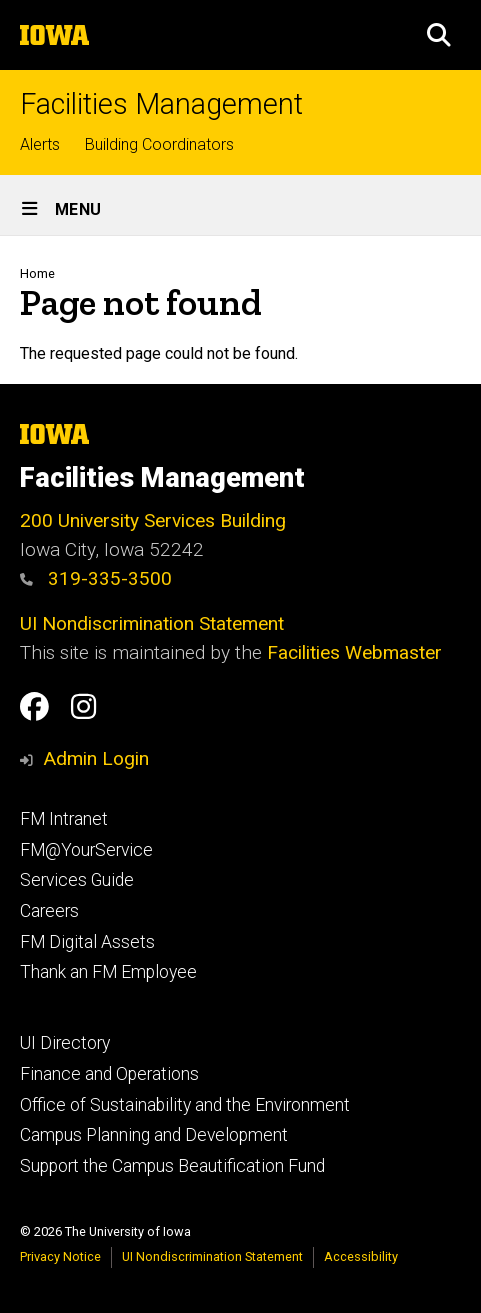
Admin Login (96, 758)
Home (37, 273)
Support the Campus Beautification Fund (172, 1166)
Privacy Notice (60, 1256)
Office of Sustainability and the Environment (185, 1105)
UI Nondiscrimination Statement (152, 623)
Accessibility (361, 1256)
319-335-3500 (96, 578)
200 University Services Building (153, 520)
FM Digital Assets (87, 942)
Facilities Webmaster (354, 652)
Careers (49, 911)
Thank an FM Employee (108, 972)
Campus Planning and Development (154, 1135)
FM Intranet (64, 819)
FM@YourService (86, 850)
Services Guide (77, 880)
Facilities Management (161, 104)
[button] (439, 35)
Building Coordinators (159, 144)
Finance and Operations (109, 1074)
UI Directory (65, 1043)
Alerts (40, 144)
